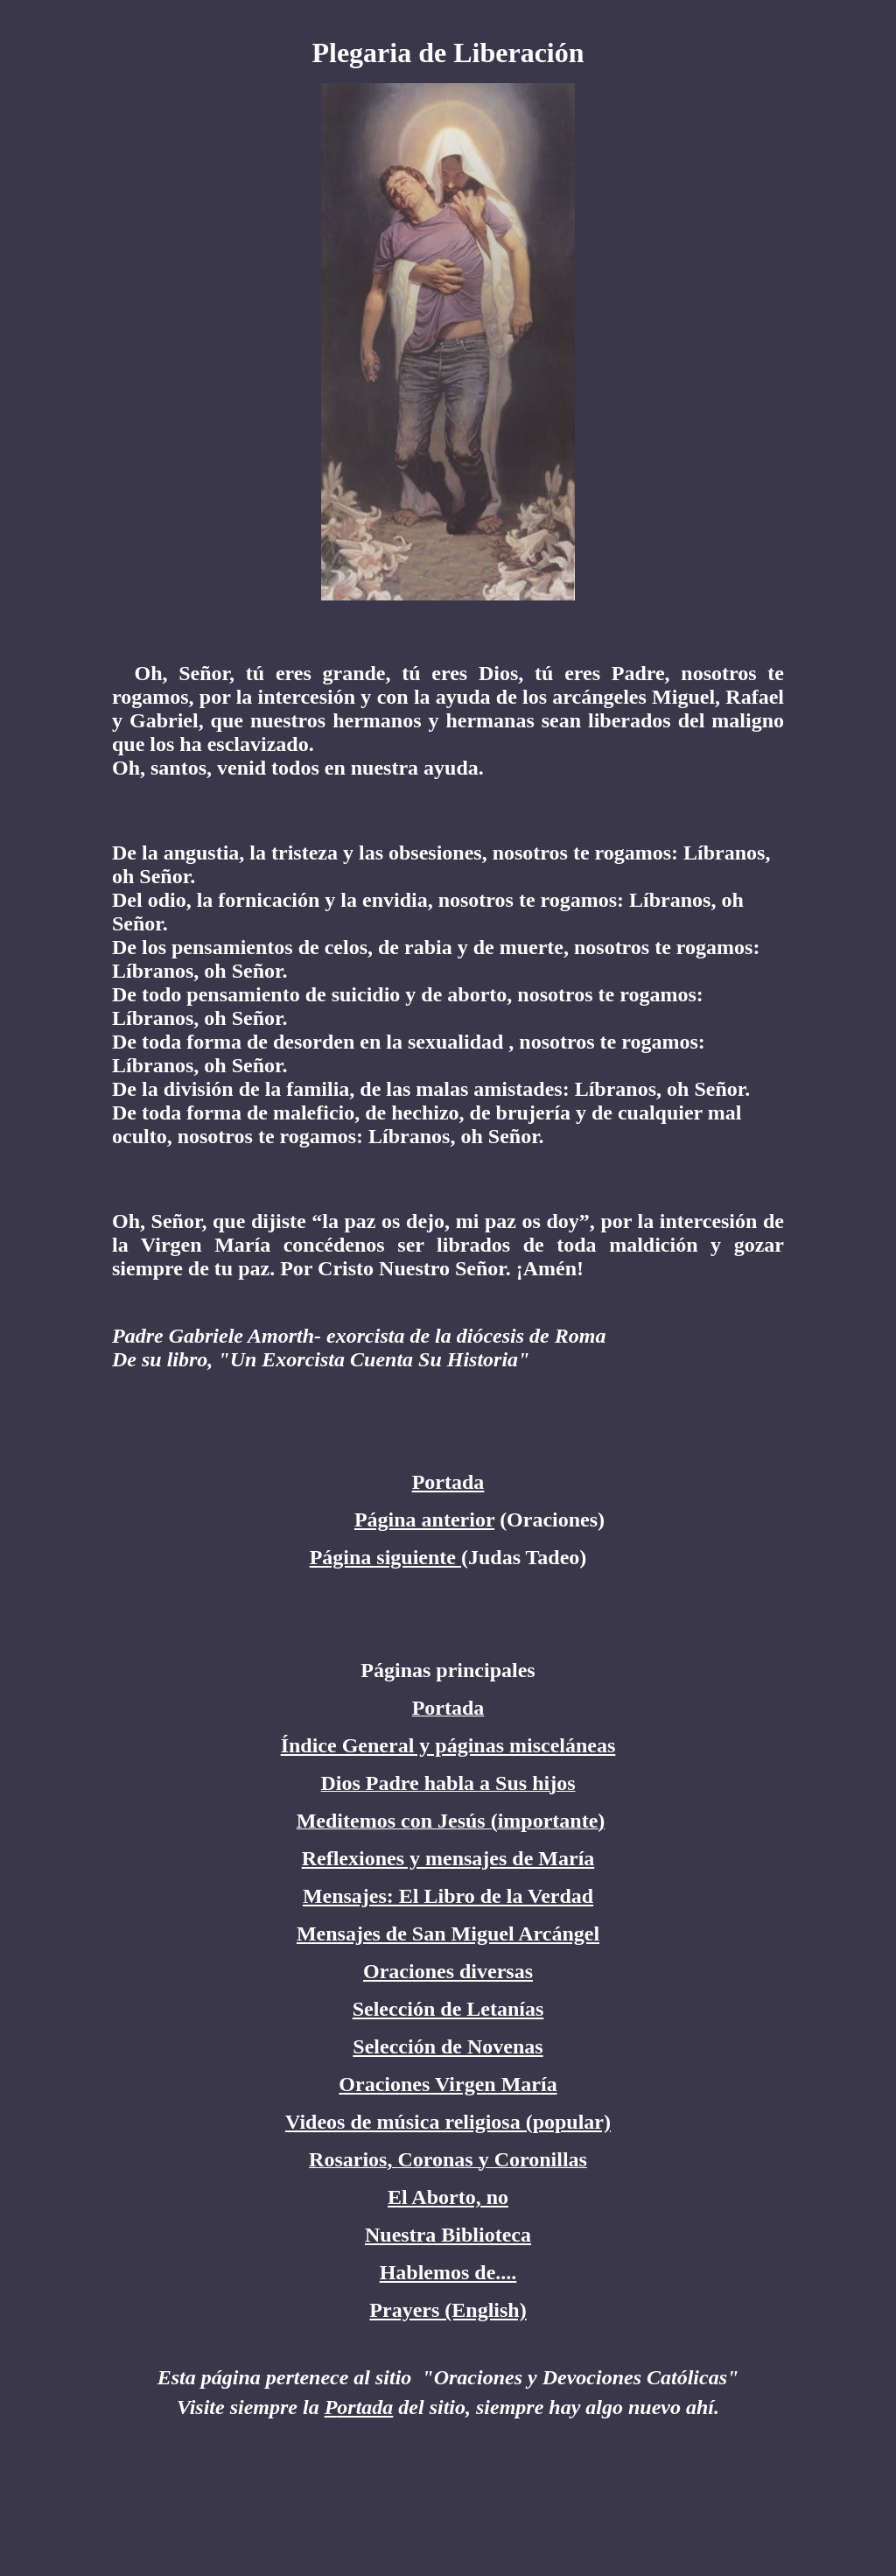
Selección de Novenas (447, 2046)
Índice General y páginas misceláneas (448, 1745)
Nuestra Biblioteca (448, 2234)
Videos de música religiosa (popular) (448, 2121)
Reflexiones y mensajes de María (448, 1858)
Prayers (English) (447, 2310)
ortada (365, 2407)
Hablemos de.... (448, 2272)
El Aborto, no (448, 2197)
